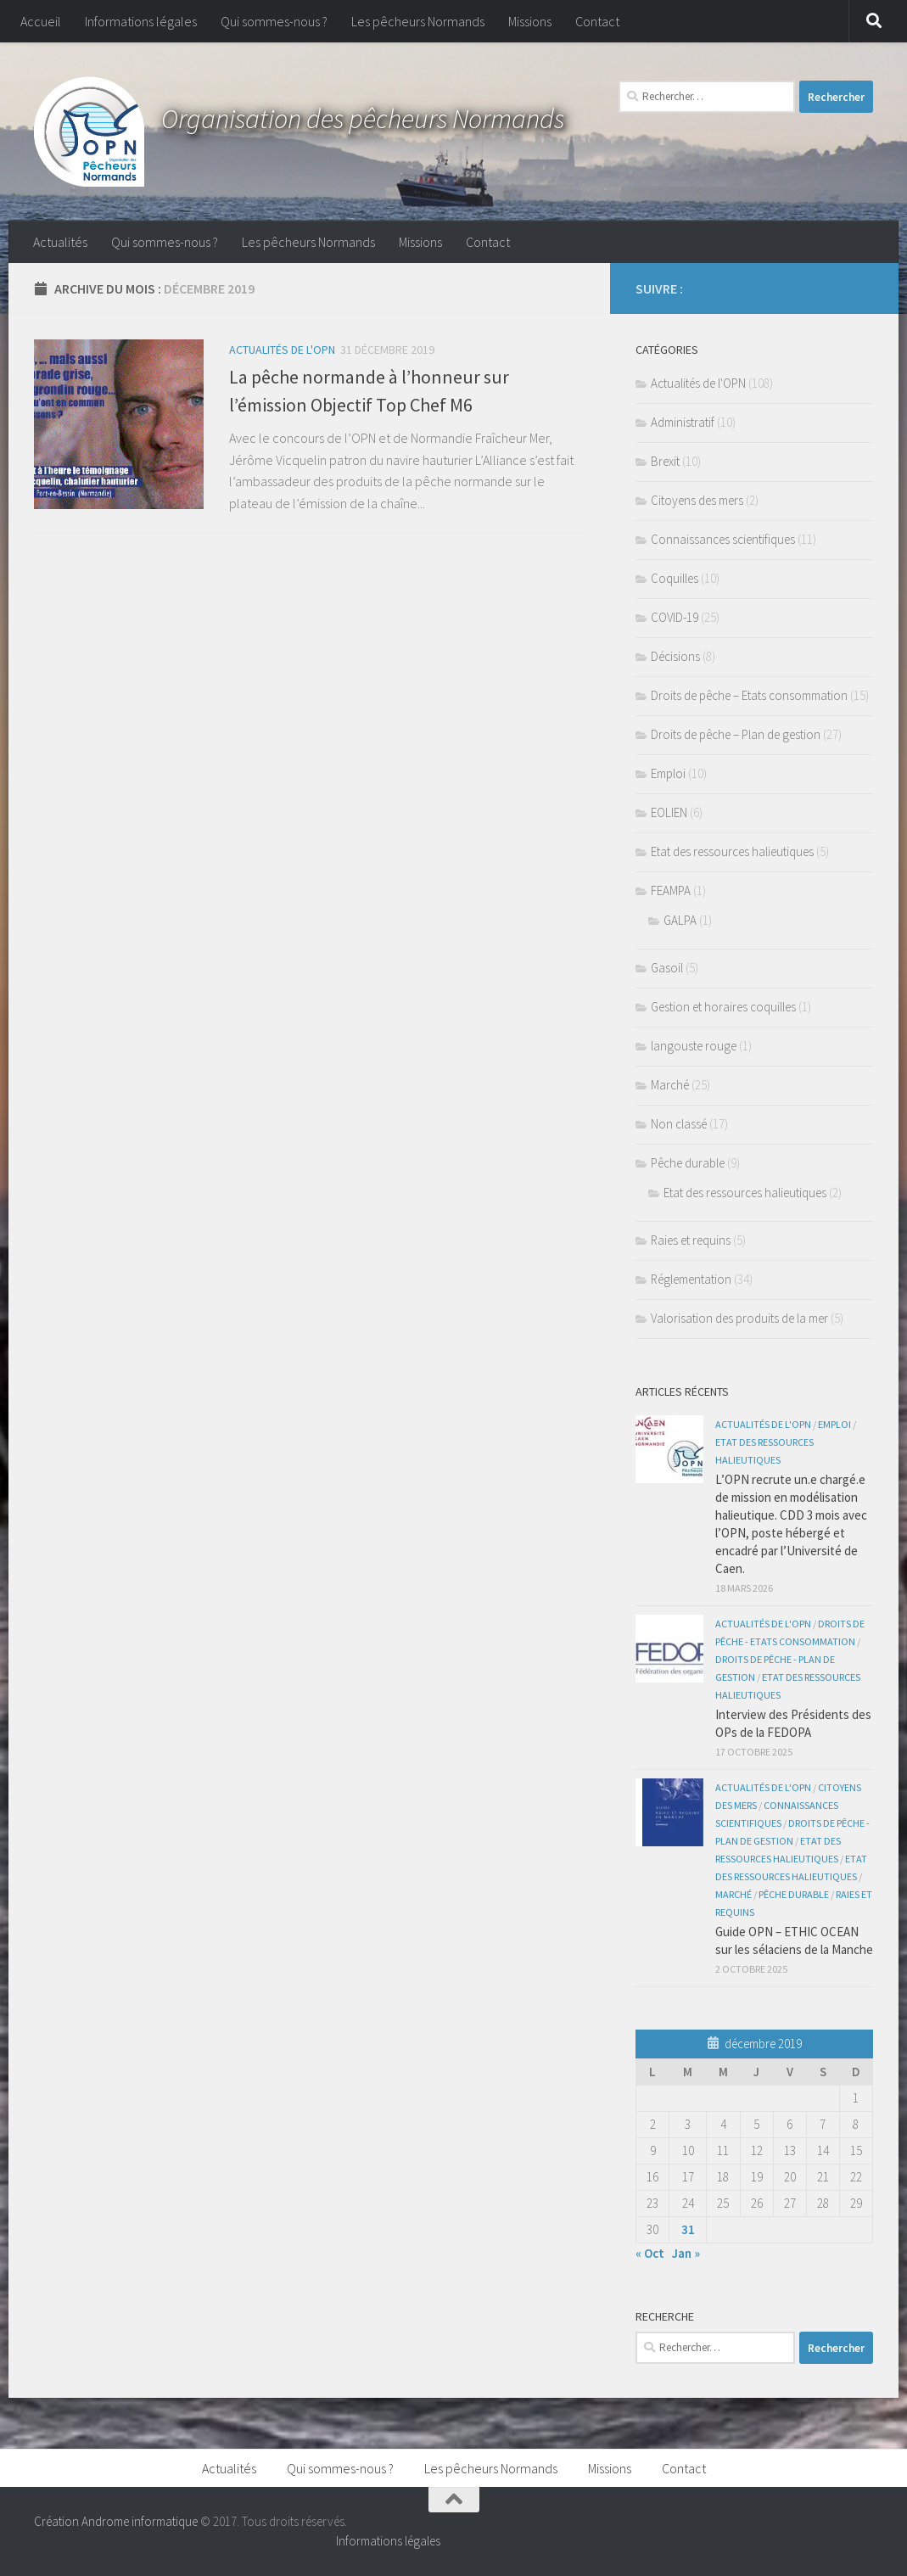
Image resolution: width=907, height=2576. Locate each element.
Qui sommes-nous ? (274, 21)
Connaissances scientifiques (723, 539)
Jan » (686, 2253)
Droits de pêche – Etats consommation (749, 695)
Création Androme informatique (116, 2521)
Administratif (682, 422)
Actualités (60, 241)
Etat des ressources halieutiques (732, 851)
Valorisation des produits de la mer (739, 1318)
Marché (670, 1085)
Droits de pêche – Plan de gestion (735, 734)
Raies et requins (691, 1240)
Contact (597, 21)
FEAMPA (671, 890)
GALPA (680, 920)
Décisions (675, 656)
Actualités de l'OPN (282, 349)
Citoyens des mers (697, 500)
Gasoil (667, 968)
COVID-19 (674, 617)
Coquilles (674, 578)
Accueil (40, 21)
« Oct (649, 2253)
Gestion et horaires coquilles (723, 1007)
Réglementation (691, 1279)
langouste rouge (693, 1046)
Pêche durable (688, 1163)
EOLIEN (669, 812)
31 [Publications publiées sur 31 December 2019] (688, 2229)
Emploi (668, 773)
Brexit (665, 461)
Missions (529, 21)
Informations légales (141, 21)
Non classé (679, 1124)
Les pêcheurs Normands (417, 21)
